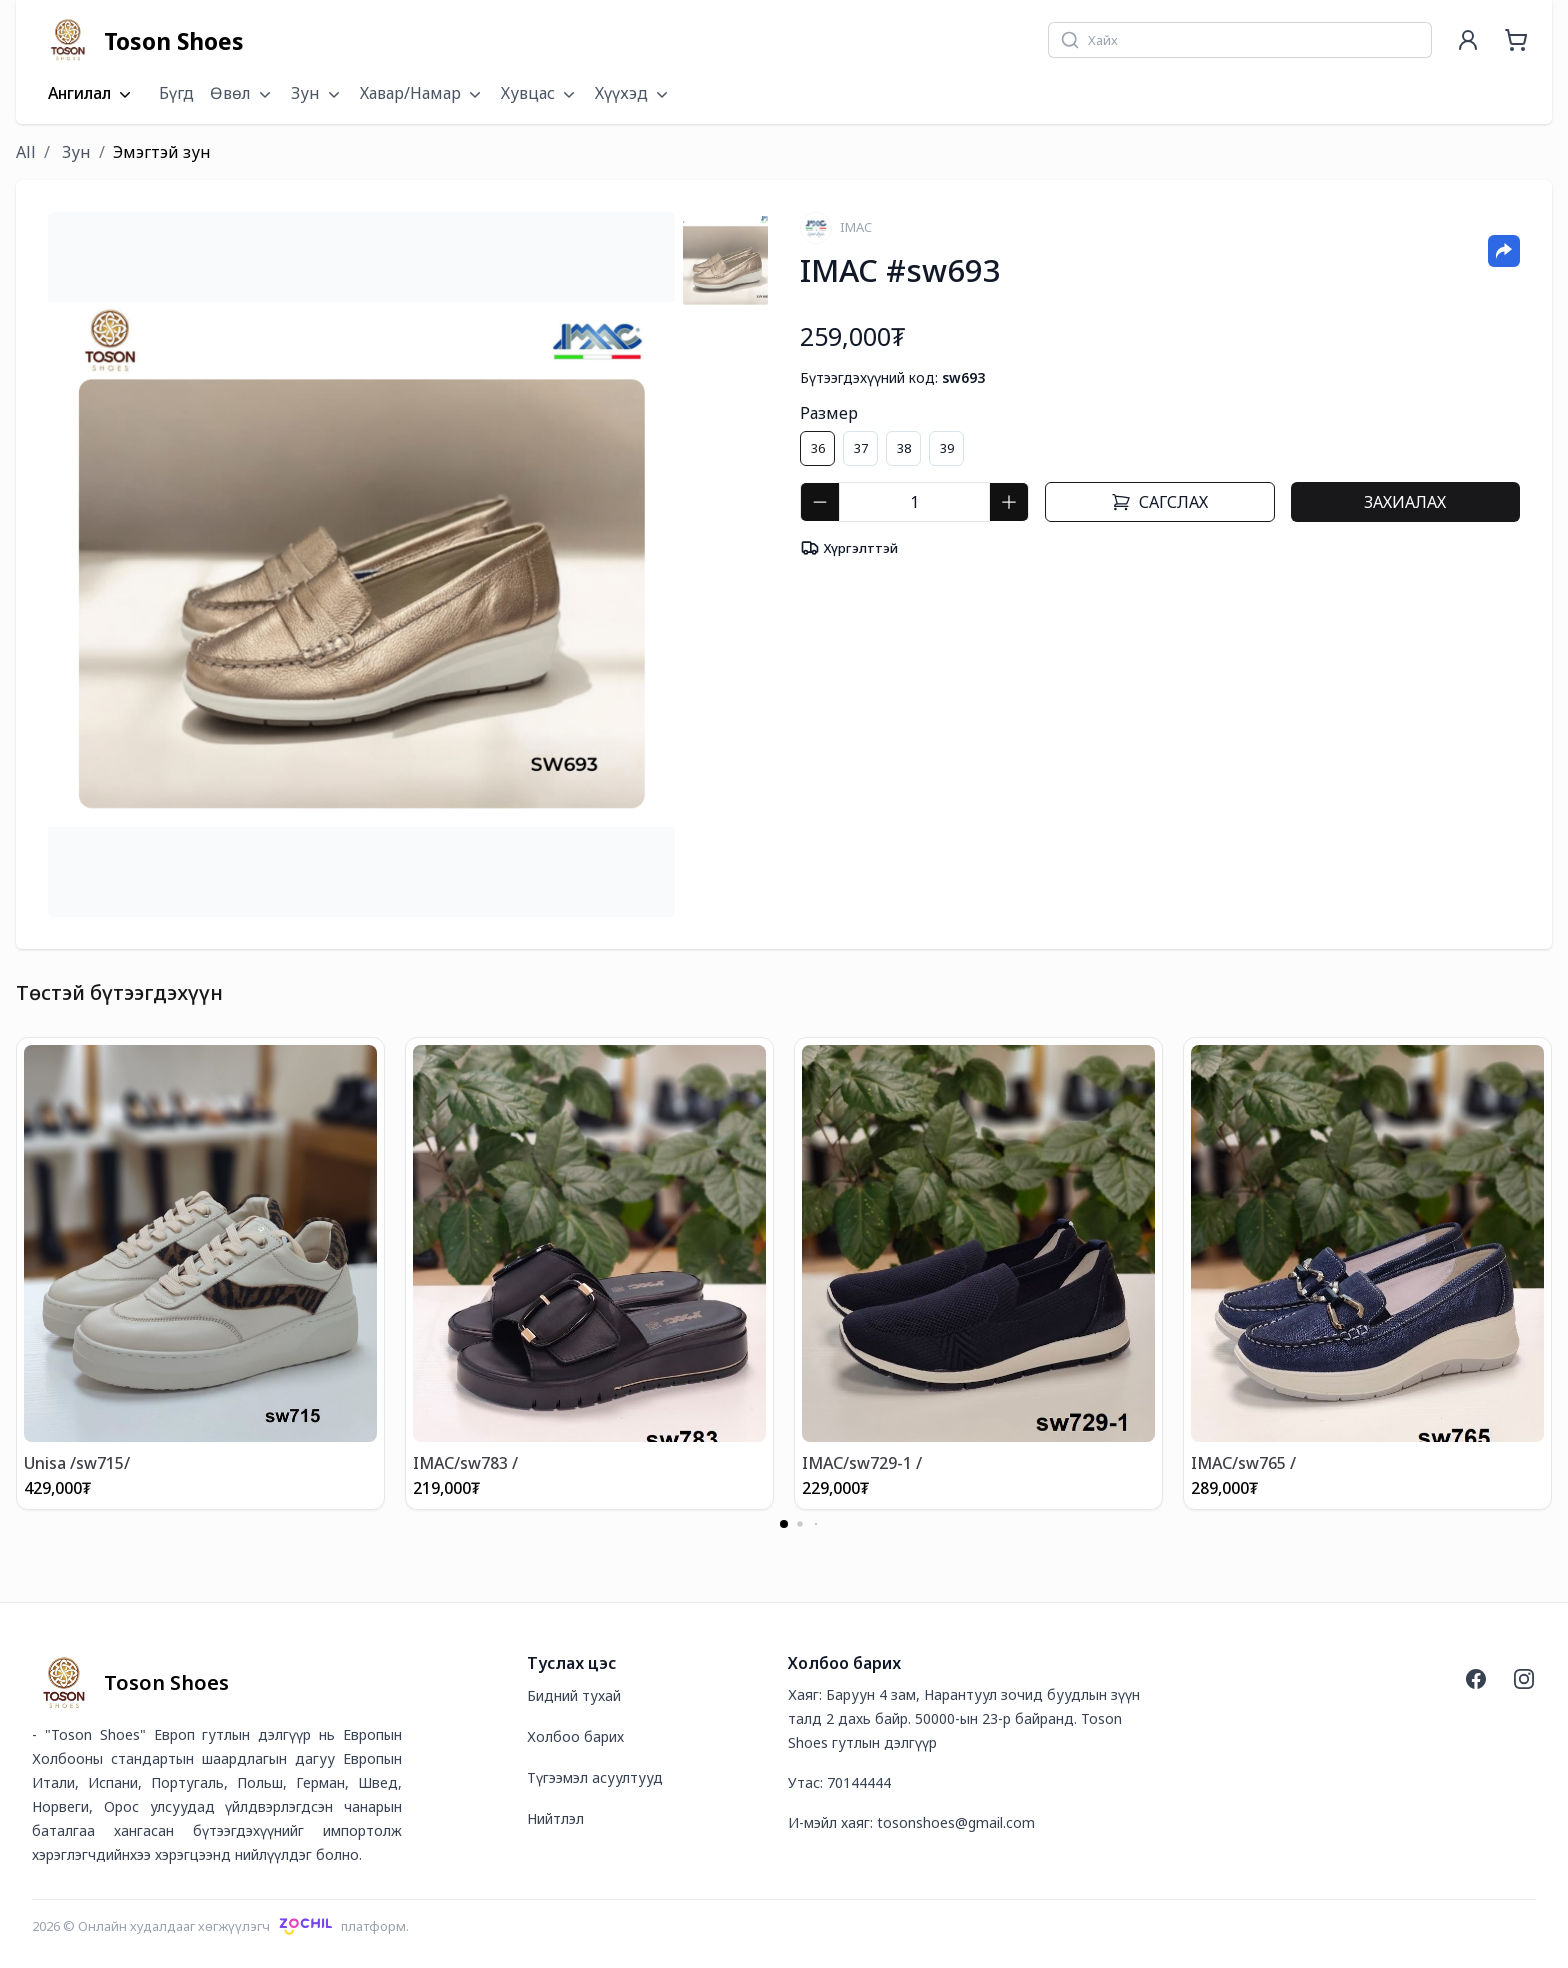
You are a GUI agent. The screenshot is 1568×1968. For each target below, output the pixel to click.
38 (904, 448)
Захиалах (1405, 502)
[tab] (725, 260)
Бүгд (176, 93)
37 (861, 448)
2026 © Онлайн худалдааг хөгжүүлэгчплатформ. (220, 1926)
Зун (74, 152)
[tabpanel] (361, 564)
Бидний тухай (574, 1695)
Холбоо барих (575, 1736)
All (26, 152)
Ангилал (91, 94)
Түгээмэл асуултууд (595, 1777)
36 (818, 448)
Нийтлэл (555, 1818)
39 (947, 448)
